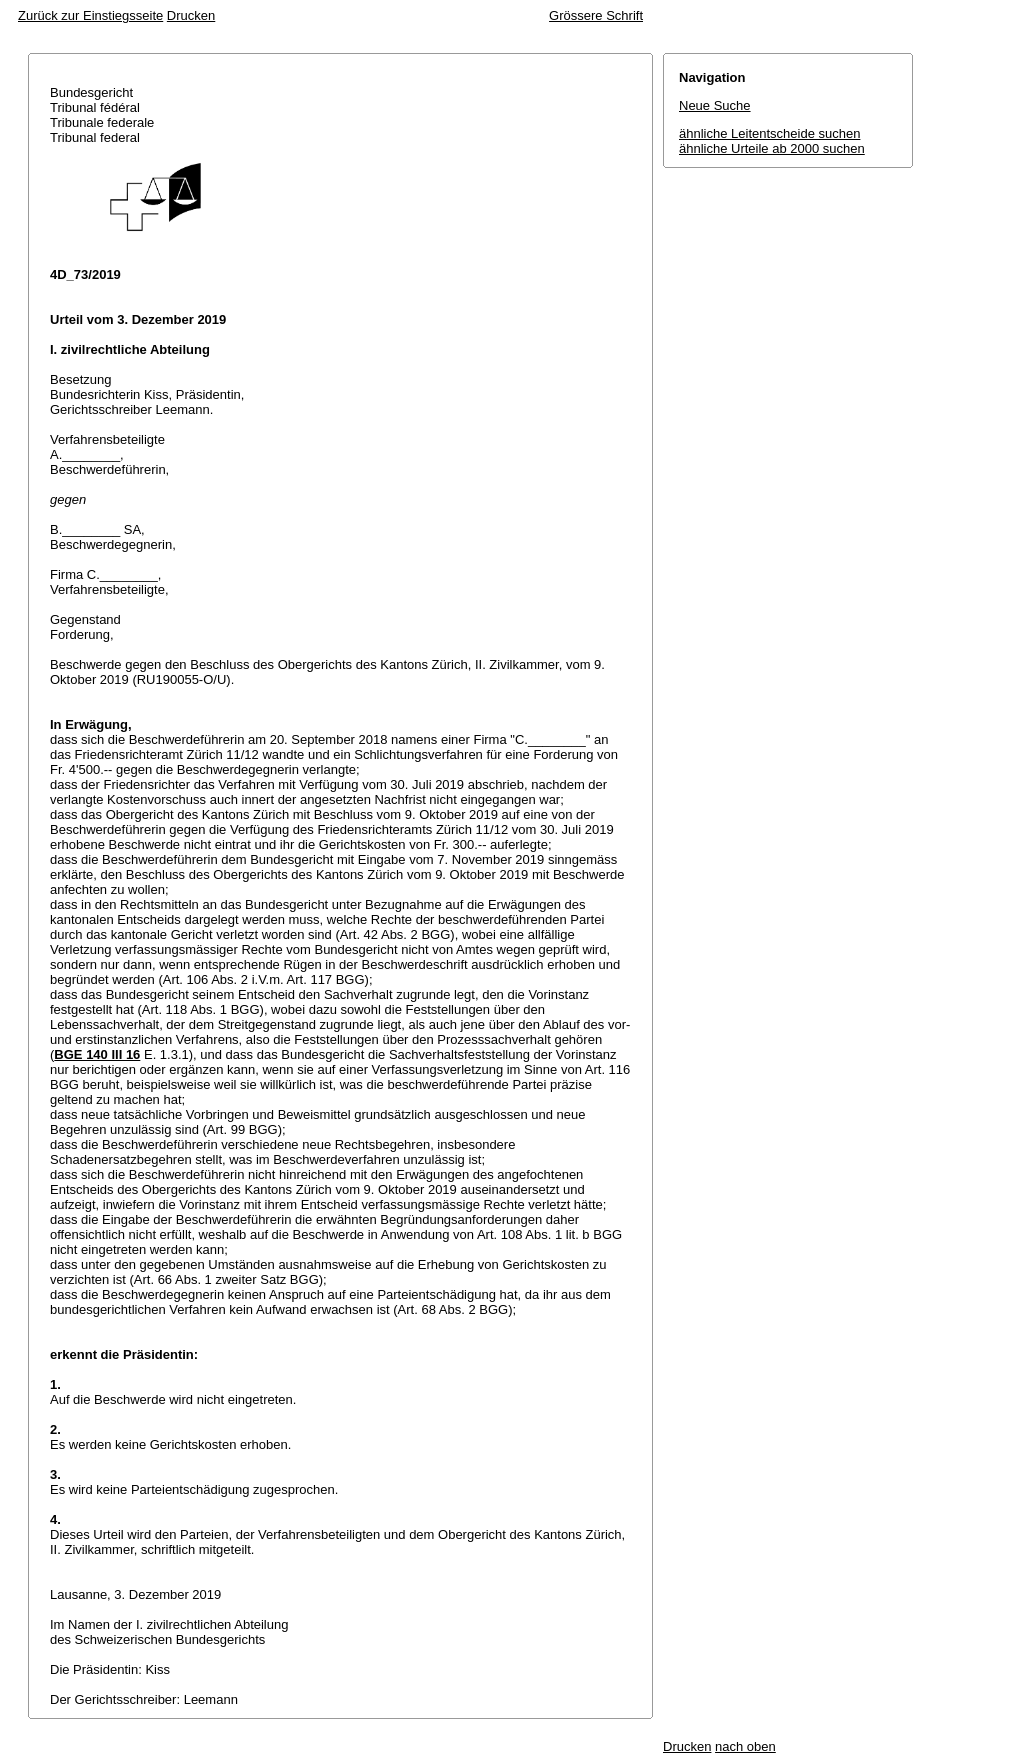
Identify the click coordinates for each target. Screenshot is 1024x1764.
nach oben (745, 1746)
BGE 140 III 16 (97, 1054)
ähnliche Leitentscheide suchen (769, 133)
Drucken (191, 15)
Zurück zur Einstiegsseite (90, 15)
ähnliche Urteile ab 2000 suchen (772, 148)
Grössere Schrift (596, 15)
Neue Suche (715, 105)
